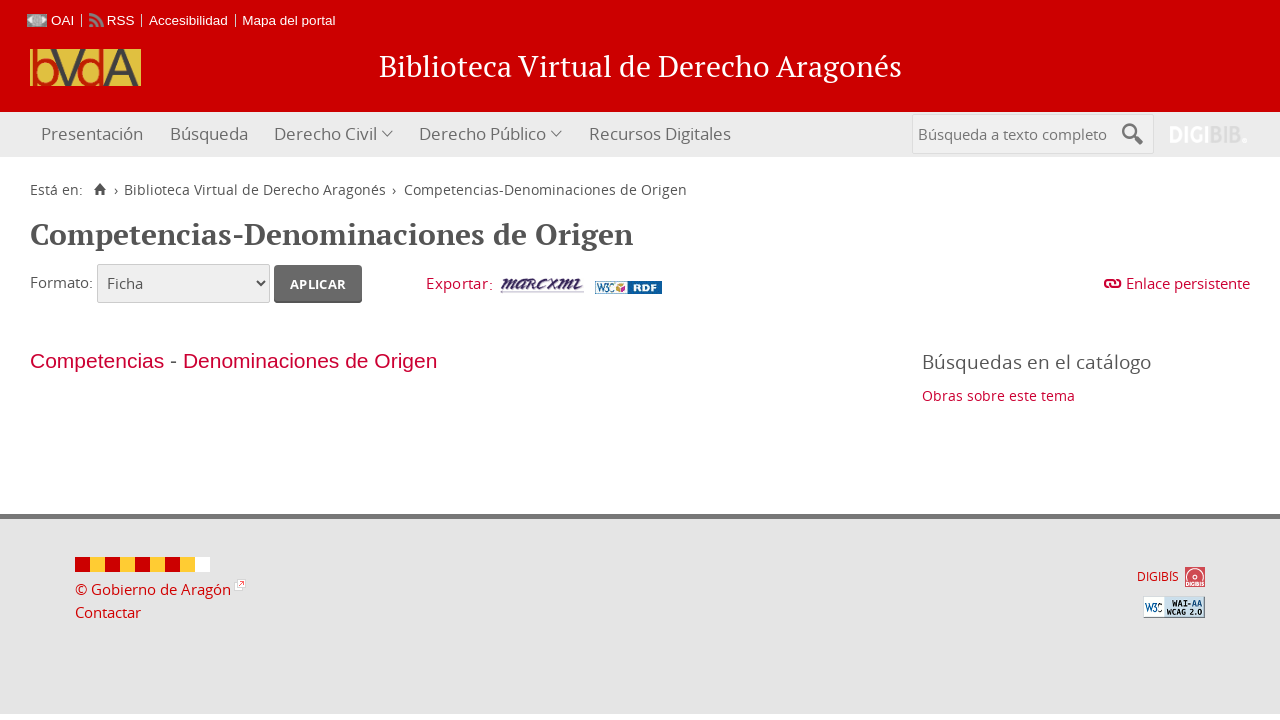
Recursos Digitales (660, 133)
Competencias (97, 360)
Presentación (92, 133)
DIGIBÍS (1158, 576)
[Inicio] (99, 190)
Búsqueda (209, 133)
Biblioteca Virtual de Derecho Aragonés (255, 190)
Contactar (108, 612)
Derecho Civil (325, 133)
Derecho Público (482, 133)
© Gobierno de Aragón (153, 589)
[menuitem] (94, 134)
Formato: (61, 282)
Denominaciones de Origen (310, 360)
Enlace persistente (1188, 283)
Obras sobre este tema (998, 395)
